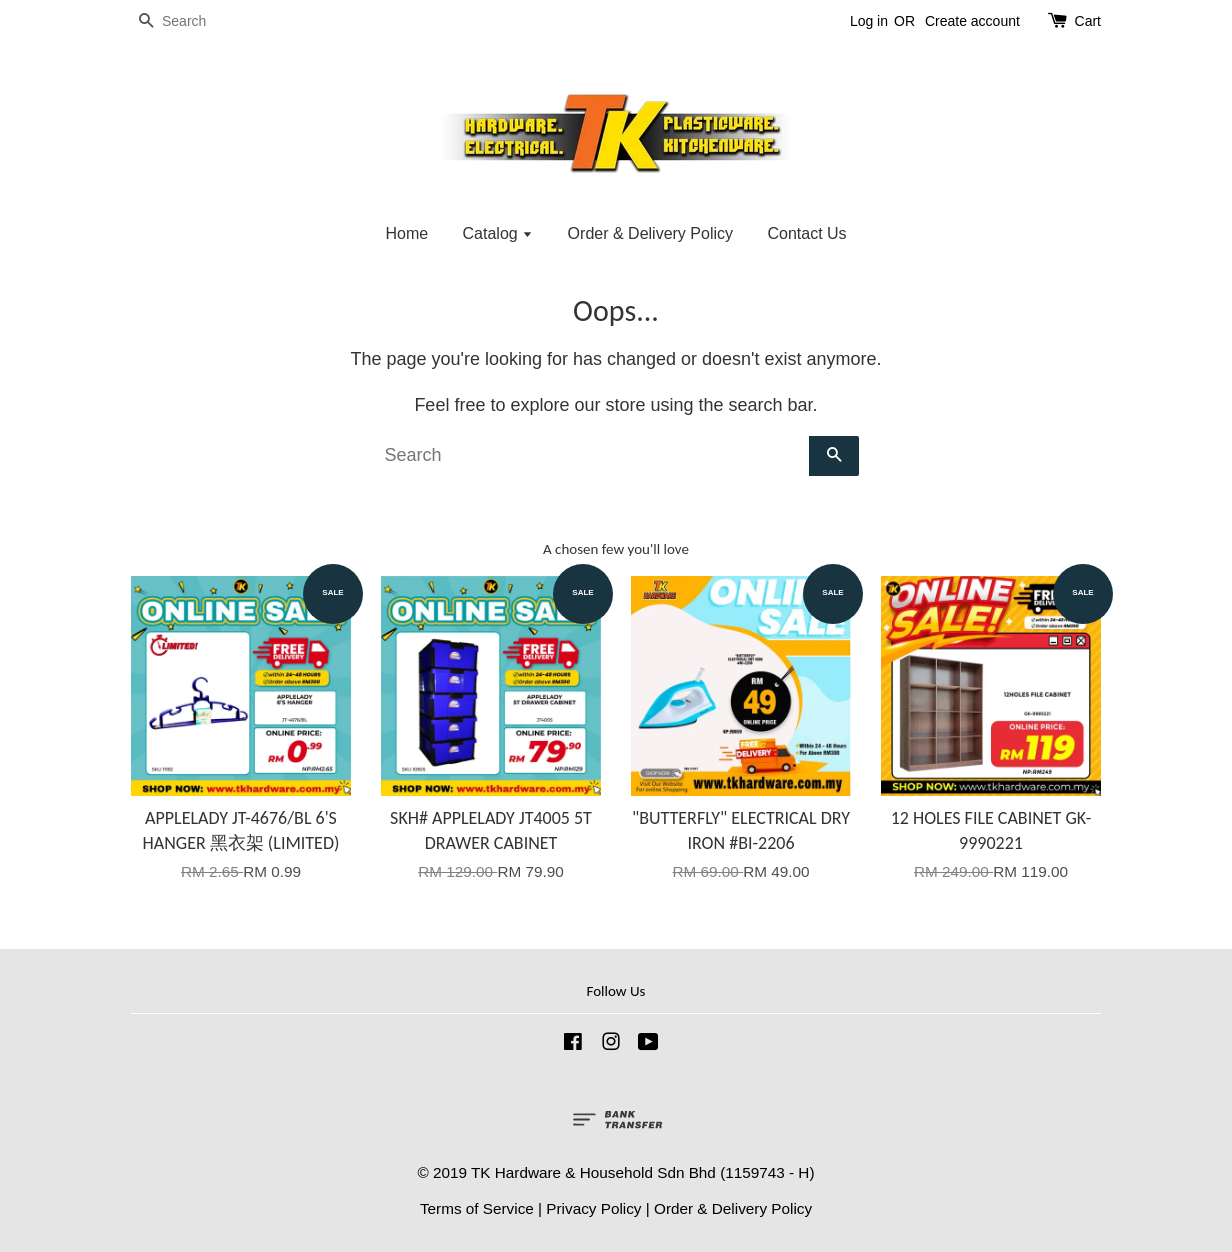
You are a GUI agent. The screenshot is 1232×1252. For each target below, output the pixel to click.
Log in (869, 21)
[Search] (191, 21)
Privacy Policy (593, 1208)
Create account (972, 21)
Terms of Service (477, 1208)
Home (406, 233)
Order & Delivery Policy (650, 233)
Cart (1088, 21)
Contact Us (806, 233)
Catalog (498, 233)
